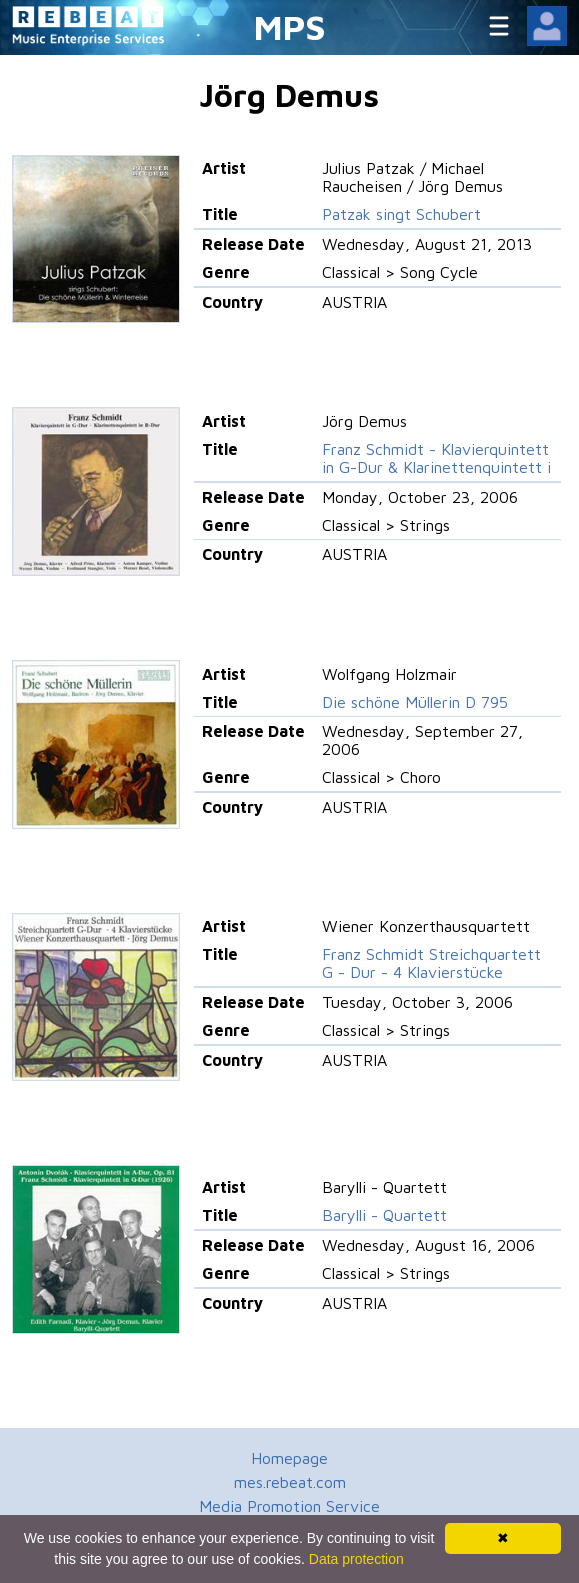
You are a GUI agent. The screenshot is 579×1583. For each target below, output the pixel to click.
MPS (290, 26)
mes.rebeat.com (290, 1482)
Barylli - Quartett (384, 1215)
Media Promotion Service (289, 1506)
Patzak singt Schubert (401, 214)
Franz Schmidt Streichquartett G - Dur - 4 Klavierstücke (431, 963)
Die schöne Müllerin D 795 (415, 702)
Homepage (289, 1458)
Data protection (356, 1559)
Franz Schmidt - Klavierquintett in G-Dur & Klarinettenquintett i (436, 458)
